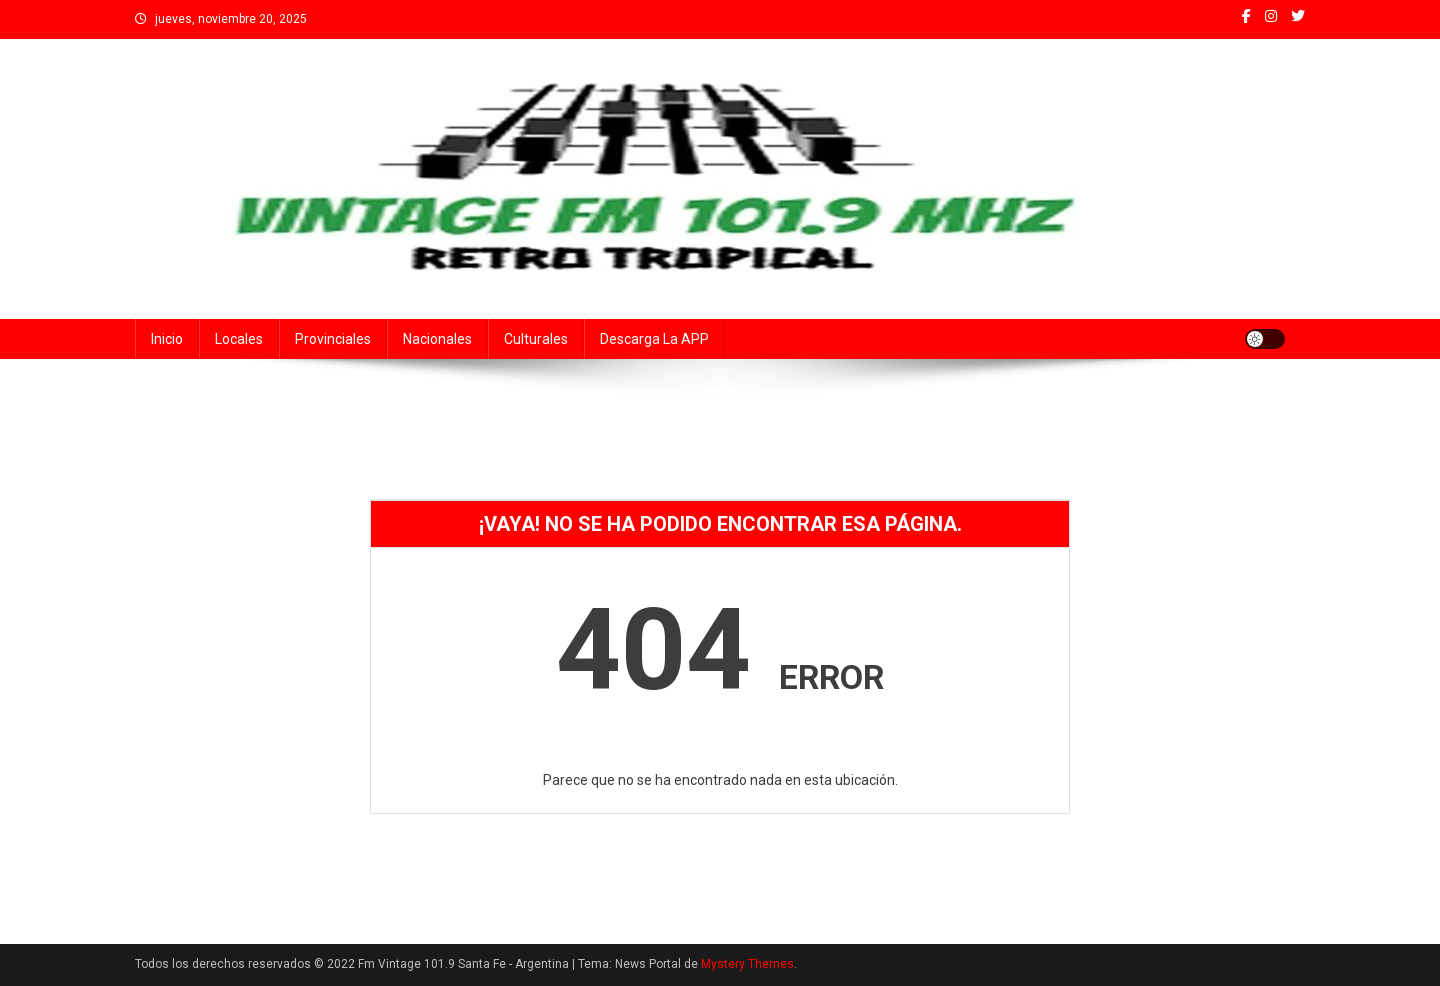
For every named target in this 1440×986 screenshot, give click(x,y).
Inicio (167, 339)
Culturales (536, 339)
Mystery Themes (747, 964)
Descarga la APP (654, 339)
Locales (239, 339)
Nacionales (437, 339)
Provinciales (333, 339)
